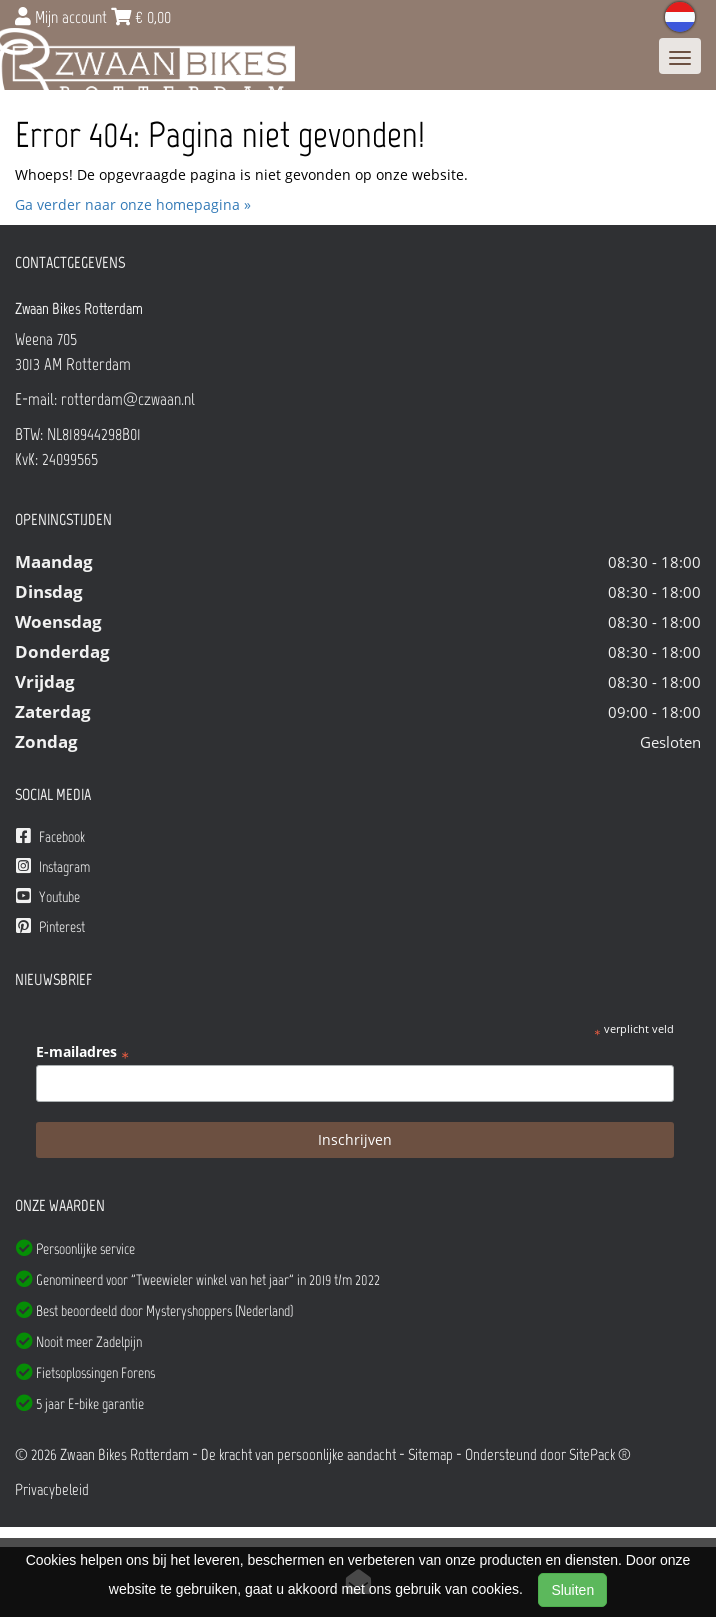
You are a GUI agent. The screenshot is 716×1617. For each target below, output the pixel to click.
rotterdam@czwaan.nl (128, 399)
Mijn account (63, 17)
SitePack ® (600, 1454)
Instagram (53, 866)
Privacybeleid (52, 1489)
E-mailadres (82, 1052)
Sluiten (572, 1590)
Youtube (48, 896)
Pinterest (50, 926)
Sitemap (430, 1454)
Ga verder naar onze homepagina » (133, 204)
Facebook (50, 836)
